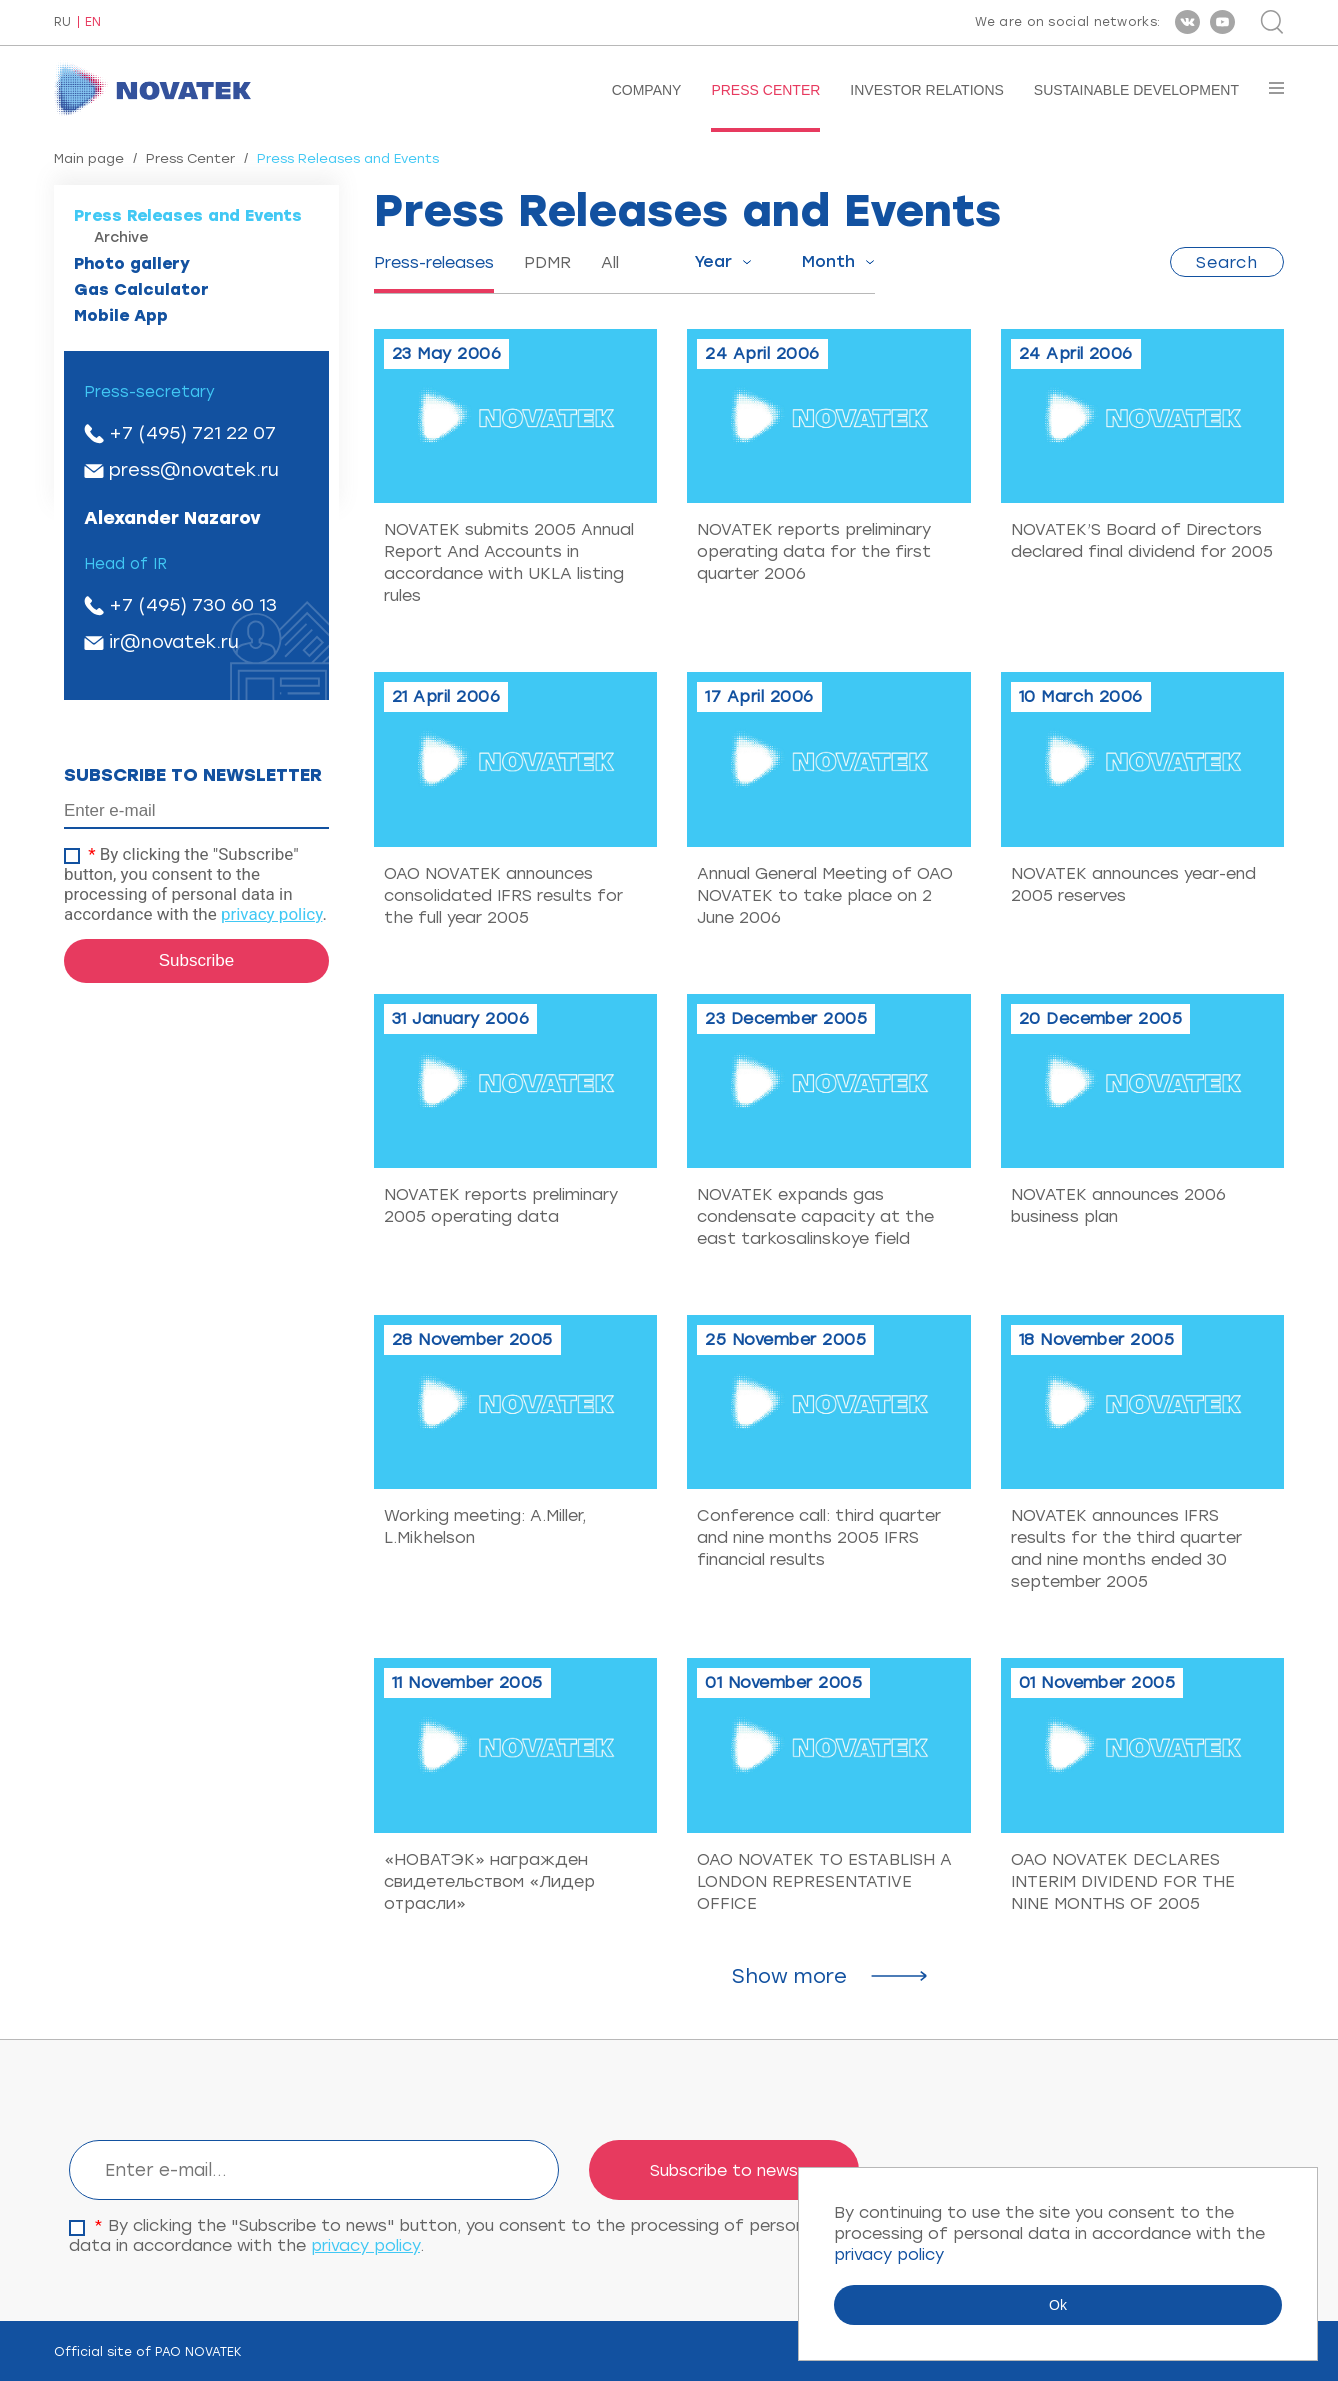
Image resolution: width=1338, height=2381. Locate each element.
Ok (1058, 2305)
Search (1227, 262)
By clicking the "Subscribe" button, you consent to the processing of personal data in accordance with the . (195, 884)
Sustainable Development (1136, 90)
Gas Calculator (141, 289)
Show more (789, 1976)
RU (62, 22)
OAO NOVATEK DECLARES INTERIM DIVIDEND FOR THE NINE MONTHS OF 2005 (1123, 1881)
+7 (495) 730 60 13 (193, 605)
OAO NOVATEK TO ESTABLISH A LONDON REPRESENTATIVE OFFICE (824, 1881)
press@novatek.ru (194, 470)
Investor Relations (927, 90)
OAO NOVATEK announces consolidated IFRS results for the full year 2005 (503, 895)
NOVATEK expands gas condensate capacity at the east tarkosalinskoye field (815, 1216)
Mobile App (121, 315)
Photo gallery (132, 263)
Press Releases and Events (188, 215)
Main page (89, 158)
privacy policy (272, 914)
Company (647, 90)
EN (93, 22)
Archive (121, 237)
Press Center (765, 90)
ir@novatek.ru (174, 642)
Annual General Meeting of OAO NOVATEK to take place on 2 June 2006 (825, 895)
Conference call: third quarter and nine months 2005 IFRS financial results (819, 1537)
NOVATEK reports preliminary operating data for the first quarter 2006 (814, 551)
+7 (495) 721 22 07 (192, 433)
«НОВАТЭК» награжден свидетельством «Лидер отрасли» (489, 1881)
